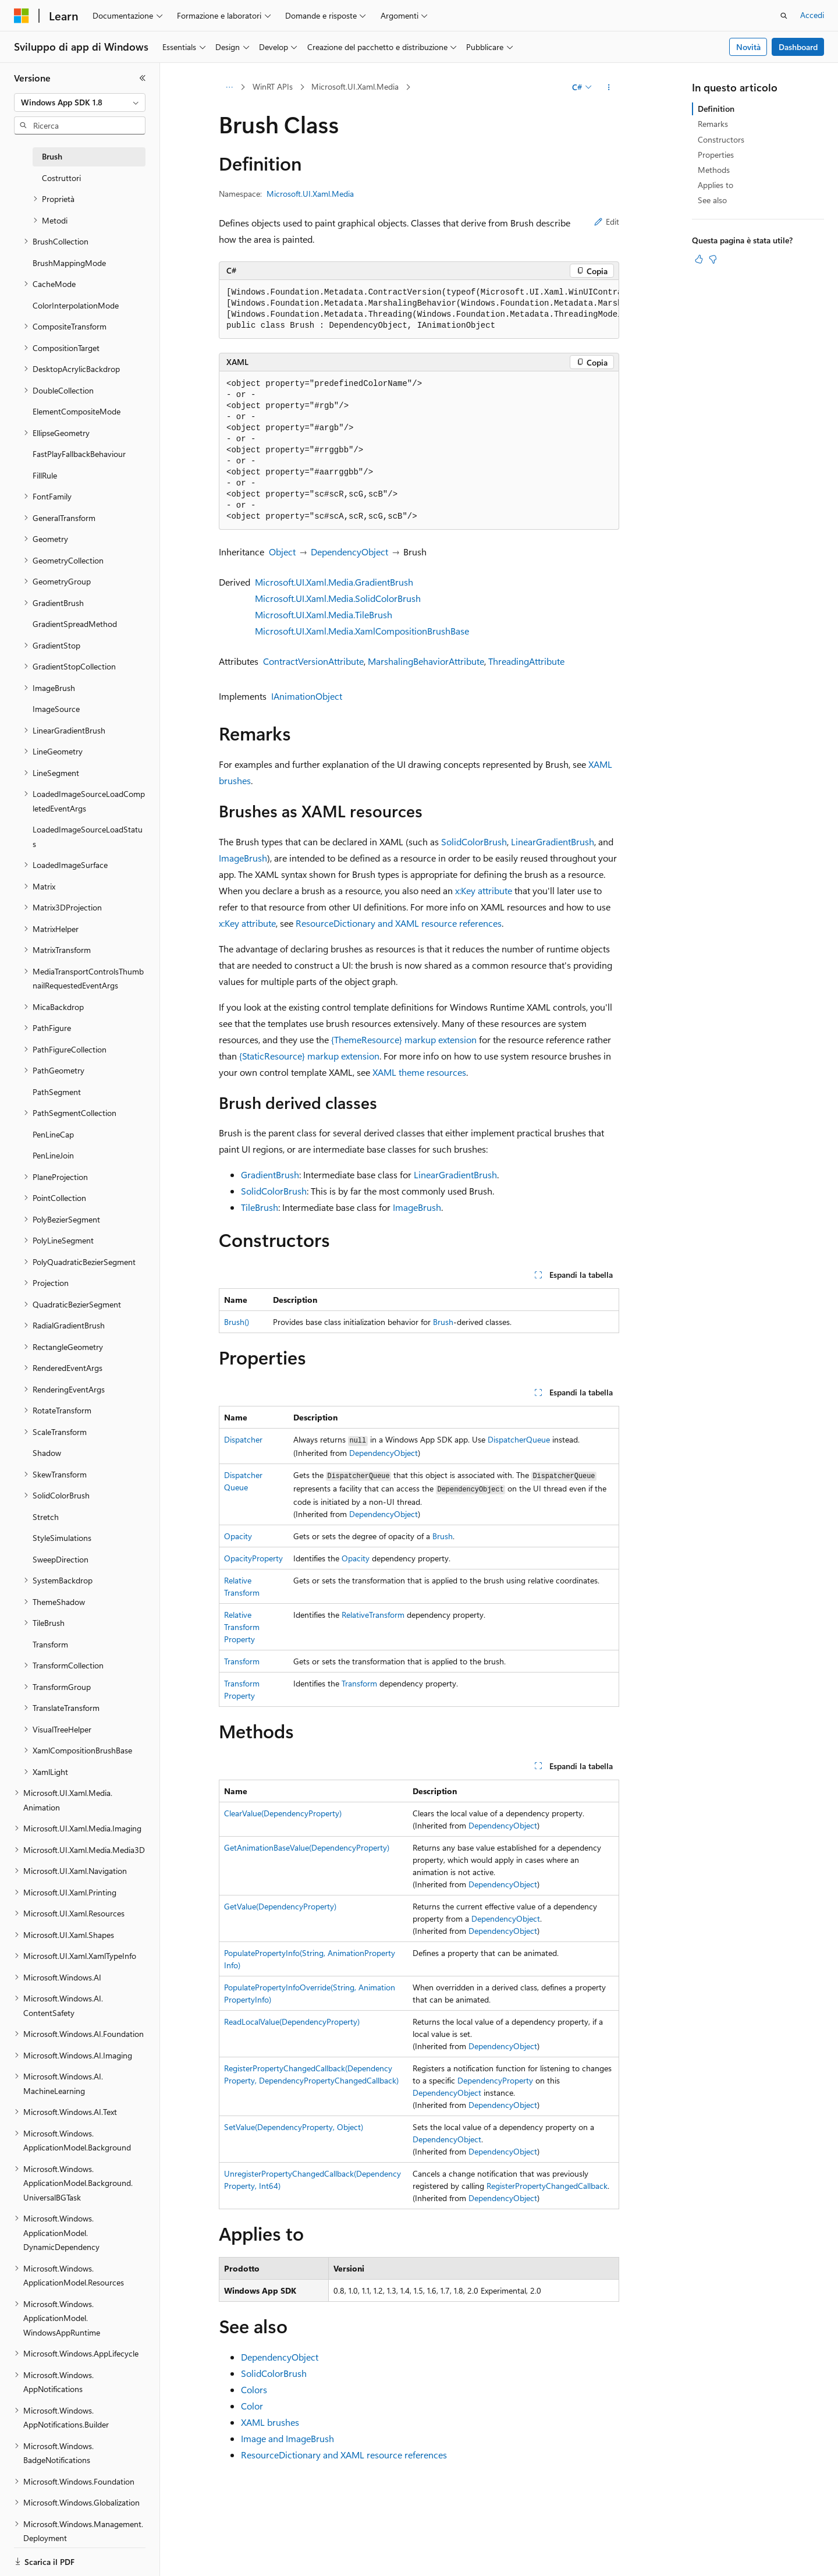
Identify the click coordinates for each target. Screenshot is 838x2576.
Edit (606, 221)
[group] (419, 309)
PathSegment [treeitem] (57, 1091)
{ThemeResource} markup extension (404, 1039)
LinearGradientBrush (552, 841)
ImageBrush (243, 858)
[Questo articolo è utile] (699, 259)
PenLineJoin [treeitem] (53, 1155)
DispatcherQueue (519, 1439)
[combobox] (79, 102)
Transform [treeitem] (50, 1644)
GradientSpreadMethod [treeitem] (75, 623)
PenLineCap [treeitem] (53, 1134)
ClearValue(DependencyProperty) (283, 1813)
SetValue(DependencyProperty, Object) (293, 2126)
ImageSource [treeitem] (56, 708)
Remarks (713, 123)
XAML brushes (270, 2422)
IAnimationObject (306, 696)
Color (252, 2406)
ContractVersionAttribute (313, 661)
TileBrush (259, 1207)
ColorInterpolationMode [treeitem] (76, 305)
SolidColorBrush (474, 841)
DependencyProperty (495, 2080)
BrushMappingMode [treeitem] (69, 262)
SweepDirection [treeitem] (60, 1559)
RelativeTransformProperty (242, 1627)
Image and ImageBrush (287, 2438)
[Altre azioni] (609, 87)
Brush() (236, 1321)
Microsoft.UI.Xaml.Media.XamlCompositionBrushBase (362, 631)
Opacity (238, 1536)
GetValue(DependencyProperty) (280, 1906)
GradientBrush (270, 1174)
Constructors (721, 139)
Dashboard (798, 46)
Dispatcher (243, 1439)
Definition (716, 108)
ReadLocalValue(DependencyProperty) (292, 2021)
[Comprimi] (142, 78)
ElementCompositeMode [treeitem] (76, 411)
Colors (254, 2389)
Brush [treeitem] (52, 156)
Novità (748, 46)
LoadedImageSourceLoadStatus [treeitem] (88, 836)
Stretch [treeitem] (46, 1516)
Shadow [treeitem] (47, 1452)
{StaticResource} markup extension (309, 1056)
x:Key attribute (483, 890)
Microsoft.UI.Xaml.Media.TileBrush (323, 614)
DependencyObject (349, 551)
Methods (714, 169)
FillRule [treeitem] (45, 475)
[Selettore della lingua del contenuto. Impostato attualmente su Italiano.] (39, 2556)
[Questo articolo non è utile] (713, 259)
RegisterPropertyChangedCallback (547, 2185)
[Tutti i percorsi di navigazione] (229, 87)
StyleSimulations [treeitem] (62, 1537)
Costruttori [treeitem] (61, 177)
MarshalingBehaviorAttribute (426, 661)
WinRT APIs (273, 86)
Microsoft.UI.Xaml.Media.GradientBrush (334, 582)
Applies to (715, 184)
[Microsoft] (21, 15)
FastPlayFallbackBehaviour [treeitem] (79, 453)
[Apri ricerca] (784, 15)
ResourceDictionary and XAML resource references (399, 923)
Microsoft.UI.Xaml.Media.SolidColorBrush (338, 598)
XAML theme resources (419, 1072)
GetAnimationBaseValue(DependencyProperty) (306, 1847)
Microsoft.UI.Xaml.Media (355, 86)
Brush (443, 1321)
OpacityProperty (253, 1558)
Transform (242, 1661)
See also (712, 199)
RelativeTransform (373, 1614)
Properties (716, 154)
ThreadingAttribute (526, 661)
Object (282, 551)
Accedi (812, 14)
